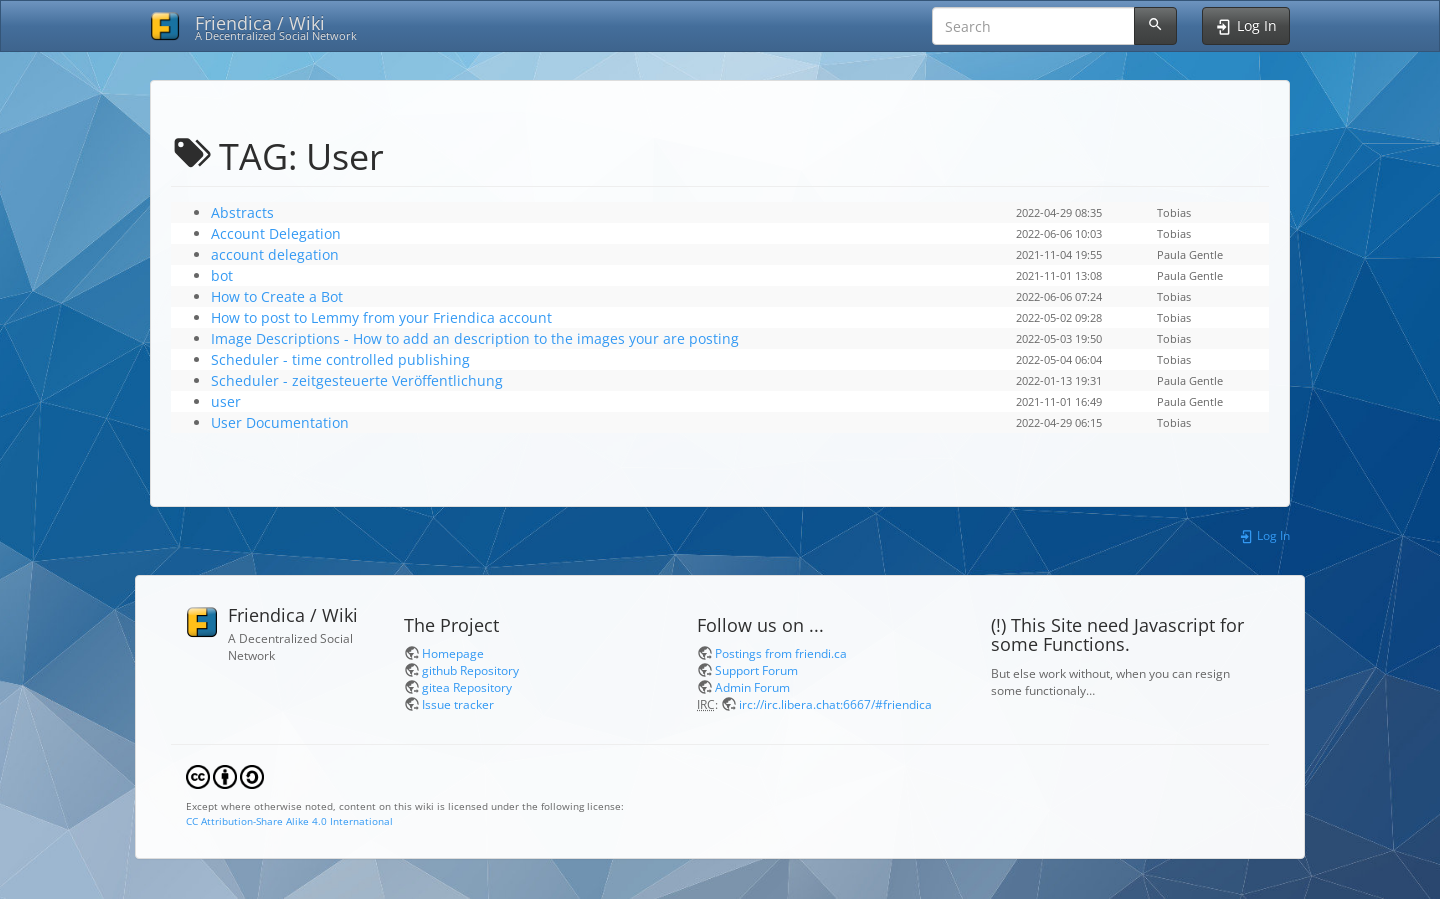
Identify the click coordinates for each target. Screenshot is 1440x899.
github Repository (470, 670)
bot (222, 275)
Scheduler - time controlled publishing (340, 359)
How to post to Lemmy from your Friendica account (381, 317)
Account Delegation (276, 233)
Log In (1264, 535)
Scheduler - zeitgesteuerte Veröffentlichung (357, 380)
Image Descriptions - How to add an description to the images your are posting (475, 338)
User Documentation (280, 422)
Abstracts (242, 212)
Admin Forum (752, 687)
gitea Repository (467, 687)
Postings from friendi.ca (781, 653)
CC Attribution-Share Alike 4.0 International (289, 821)
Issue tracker (458, 704)
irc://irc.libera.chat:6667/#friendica (835, 704)
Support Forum (756, 670)
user (226, 401)
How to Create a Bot (277, 296)
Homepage (453, 653)
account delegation (275, 254)
